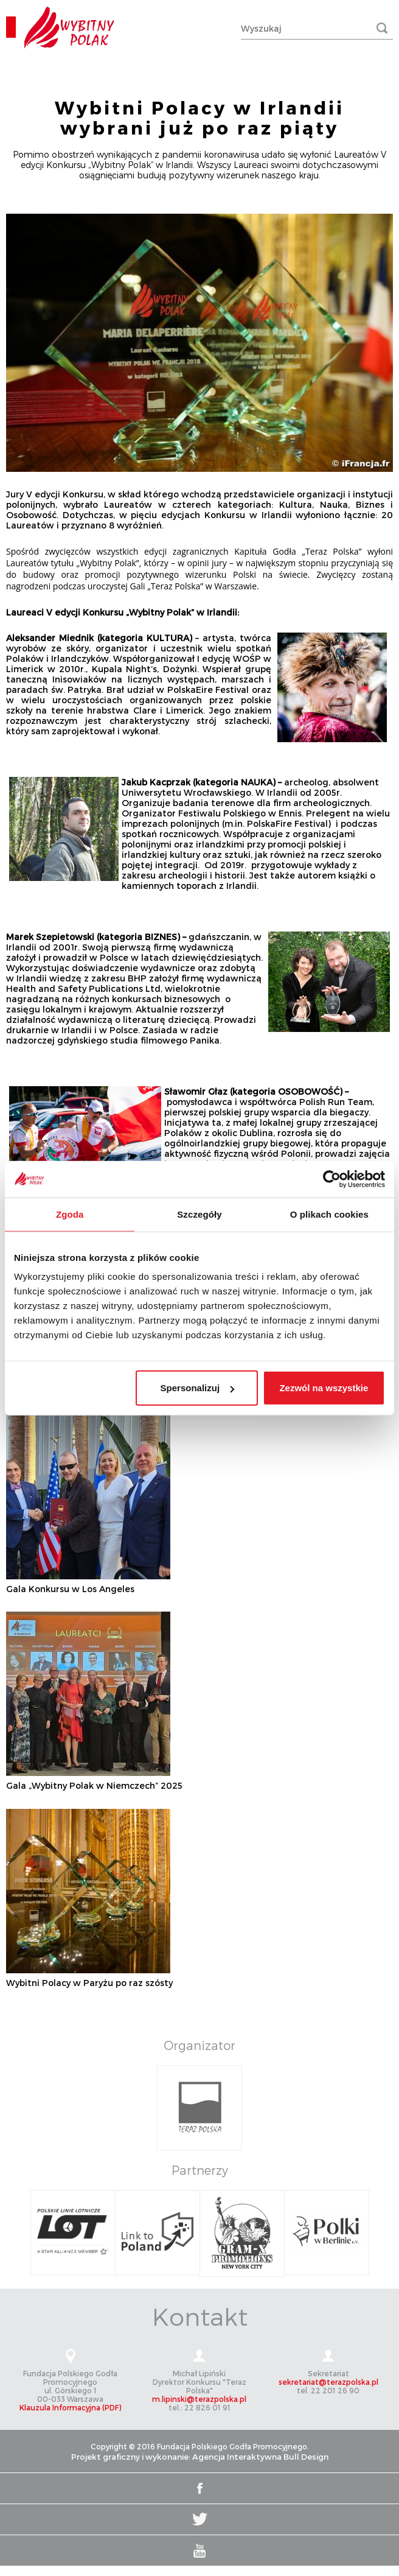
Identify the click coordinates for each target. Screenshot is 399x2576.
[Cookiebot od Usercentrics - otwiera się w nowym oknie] (332, 1179)
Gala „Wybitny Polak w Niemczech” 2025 (94, 1785)
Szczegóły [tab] (199, 1214)
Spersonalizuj (198, 1388)
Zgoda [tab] (70, 1214)
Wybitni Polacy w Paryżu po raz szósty (89, 1983)
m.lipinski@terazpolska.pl (199, 2399)
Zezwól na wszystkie (323, 1388)
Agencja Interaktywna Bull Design (260, 2457)
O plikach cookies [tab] (329, 1214)
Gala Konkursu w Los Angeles (70, 1589)
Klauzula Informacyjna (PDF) (70, 2407)
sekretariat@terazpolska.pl (328, 2382)
